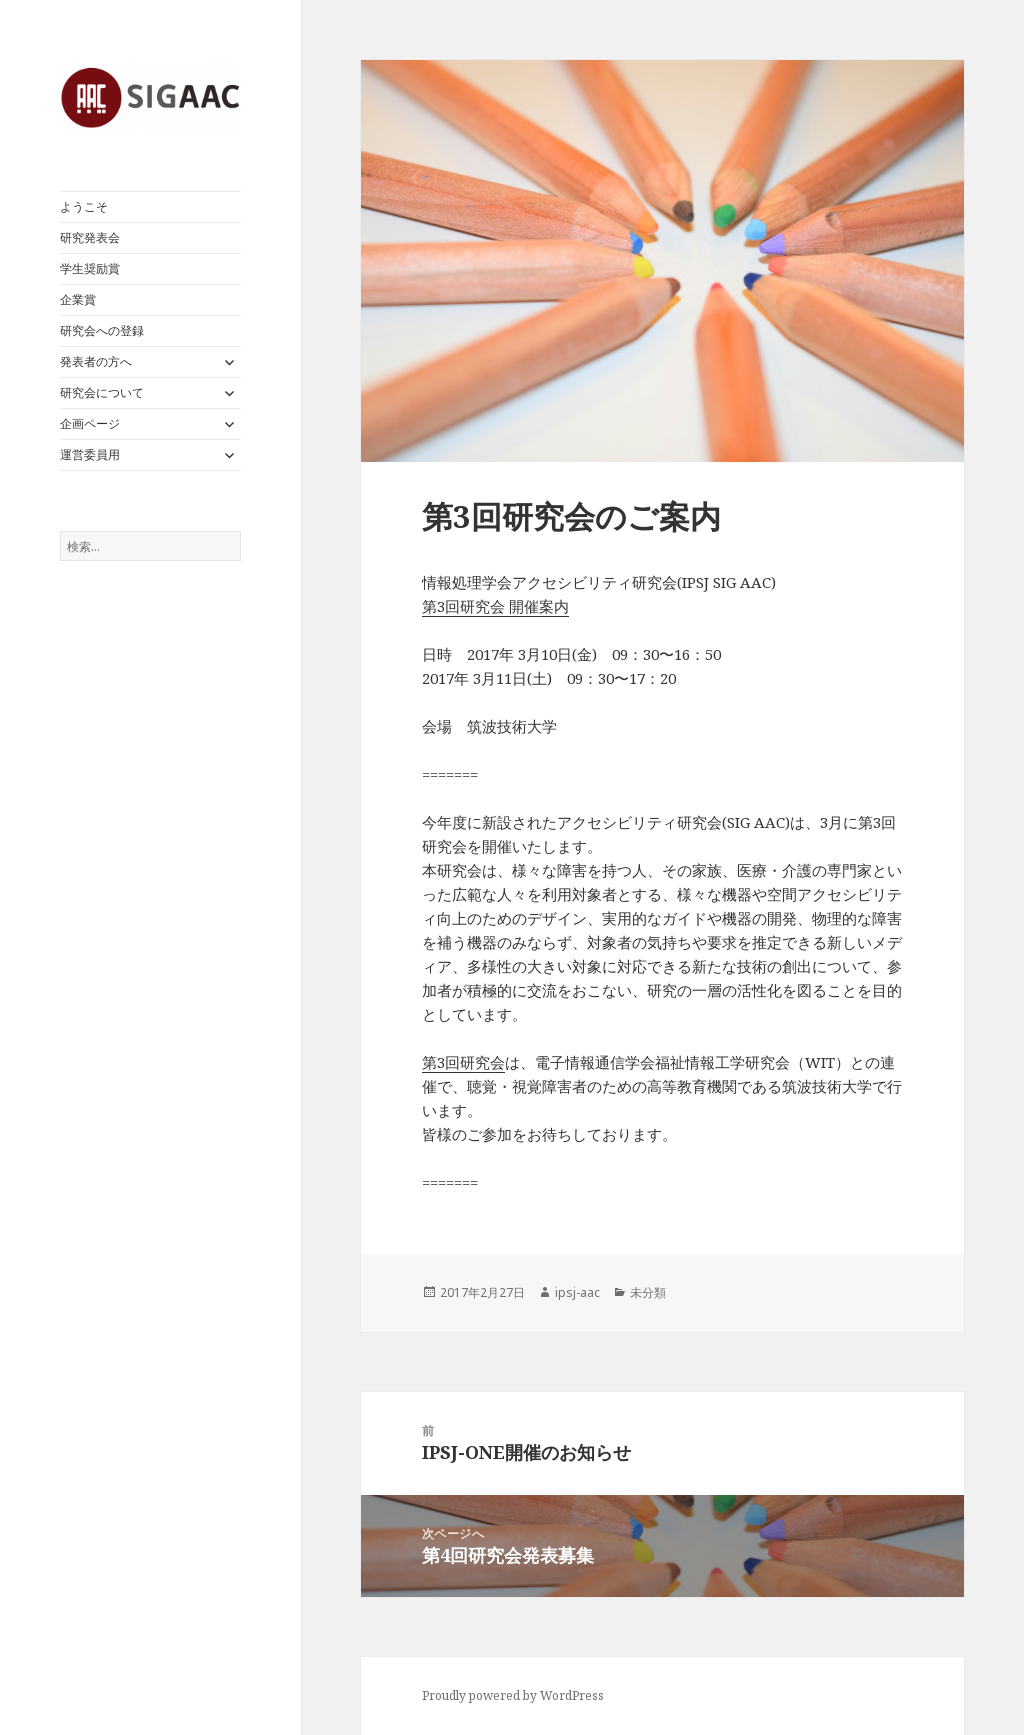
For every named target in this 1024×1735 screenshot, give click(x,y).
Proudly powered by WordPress (513, 1695)
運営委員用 (90, 454)
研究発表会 (90, 237)
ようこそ (84, 206)
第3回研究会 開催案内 (495, 606)
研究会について (102, 392)
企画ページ (90, 423)
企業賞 (78, 299)
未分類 (648, 1292)
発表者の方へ (96, 361)
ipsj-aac (577, 1292)
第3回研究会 (463, 1062)
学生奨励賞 (90, 268)
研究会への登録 (102, 330)
